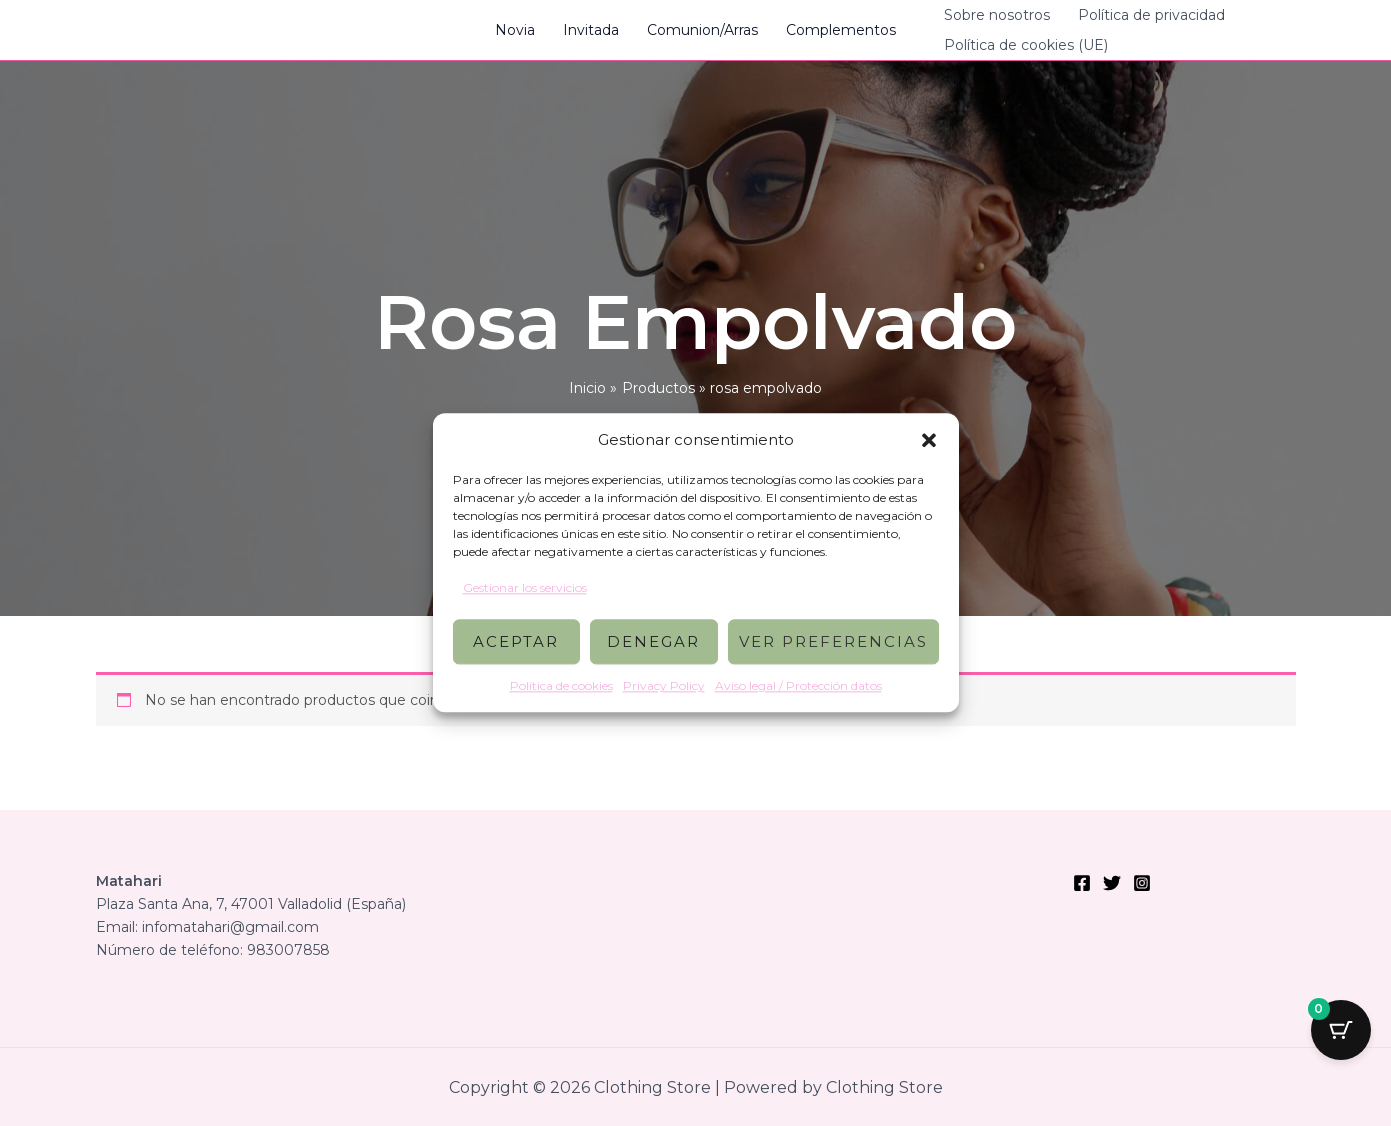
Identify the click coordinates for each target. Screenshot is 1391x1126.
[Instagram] (1142, 883)
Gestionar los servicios (525, 587)
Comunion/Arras (702, 30)
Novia (515, 30)
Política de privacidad (1151, 15)
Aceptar (516, 641)
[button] (929, 440)
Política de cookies (561, 686)
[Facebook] (1082, 883)
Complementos (841, 30)
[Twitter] (1112, 883)
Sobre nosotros (997, 15)
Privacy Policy (664, 686)
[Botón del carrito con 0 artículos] (1341, 1030)
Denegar (653, 641)
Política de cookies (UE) (1026, 45)
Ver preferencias (833, 641)
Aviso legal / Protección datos (798, 686)
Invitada (591, 30)
